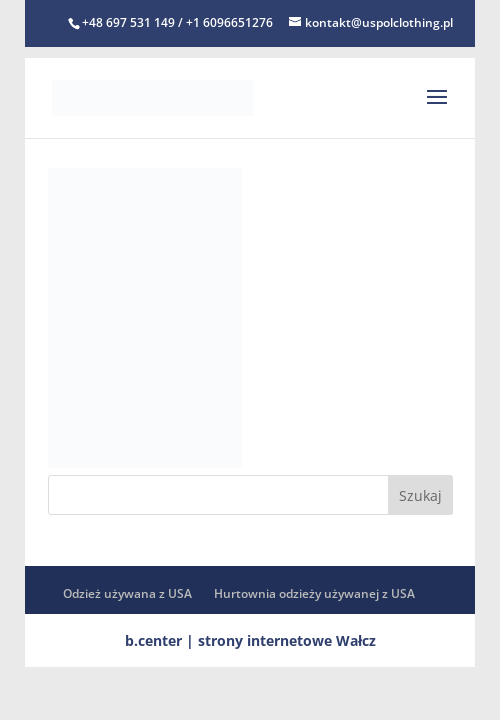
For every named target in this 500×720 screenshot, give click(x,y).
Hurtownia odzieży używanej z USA (314, 593)
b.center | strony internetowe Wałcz (250, 640)
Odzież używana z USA (127, 593)
